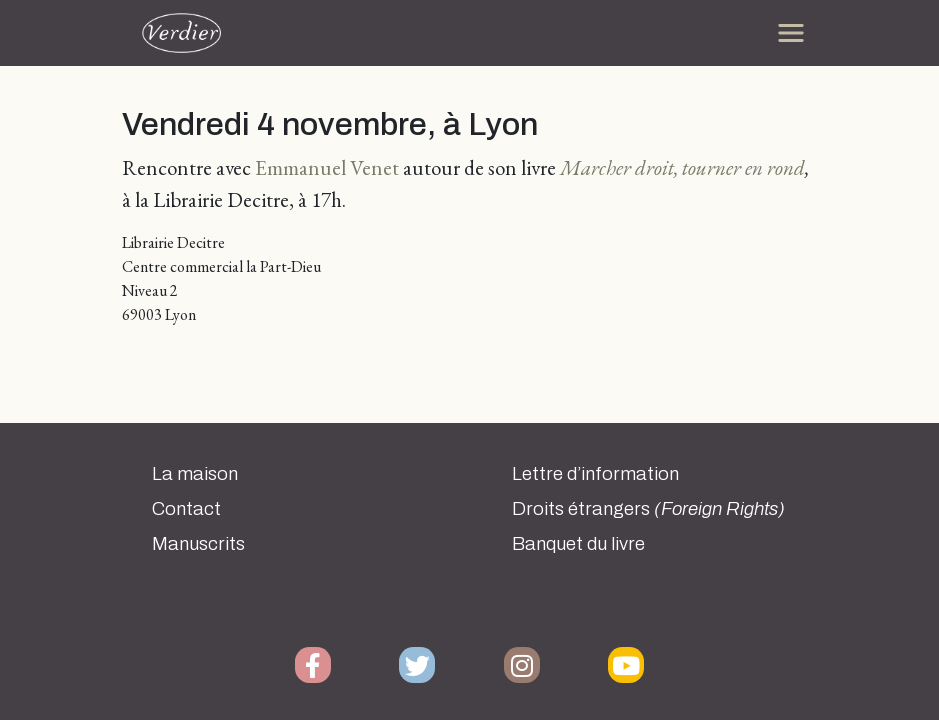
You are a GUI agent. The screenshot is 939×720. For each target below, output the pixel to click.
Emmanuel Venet (327, 167)
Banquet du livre (578, 544)
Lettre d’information (595, 474)
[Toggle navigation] (791, 33)
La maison (195, 474)
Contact (186, 509)
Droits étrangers (648, 509)
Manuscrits (198, 544)
